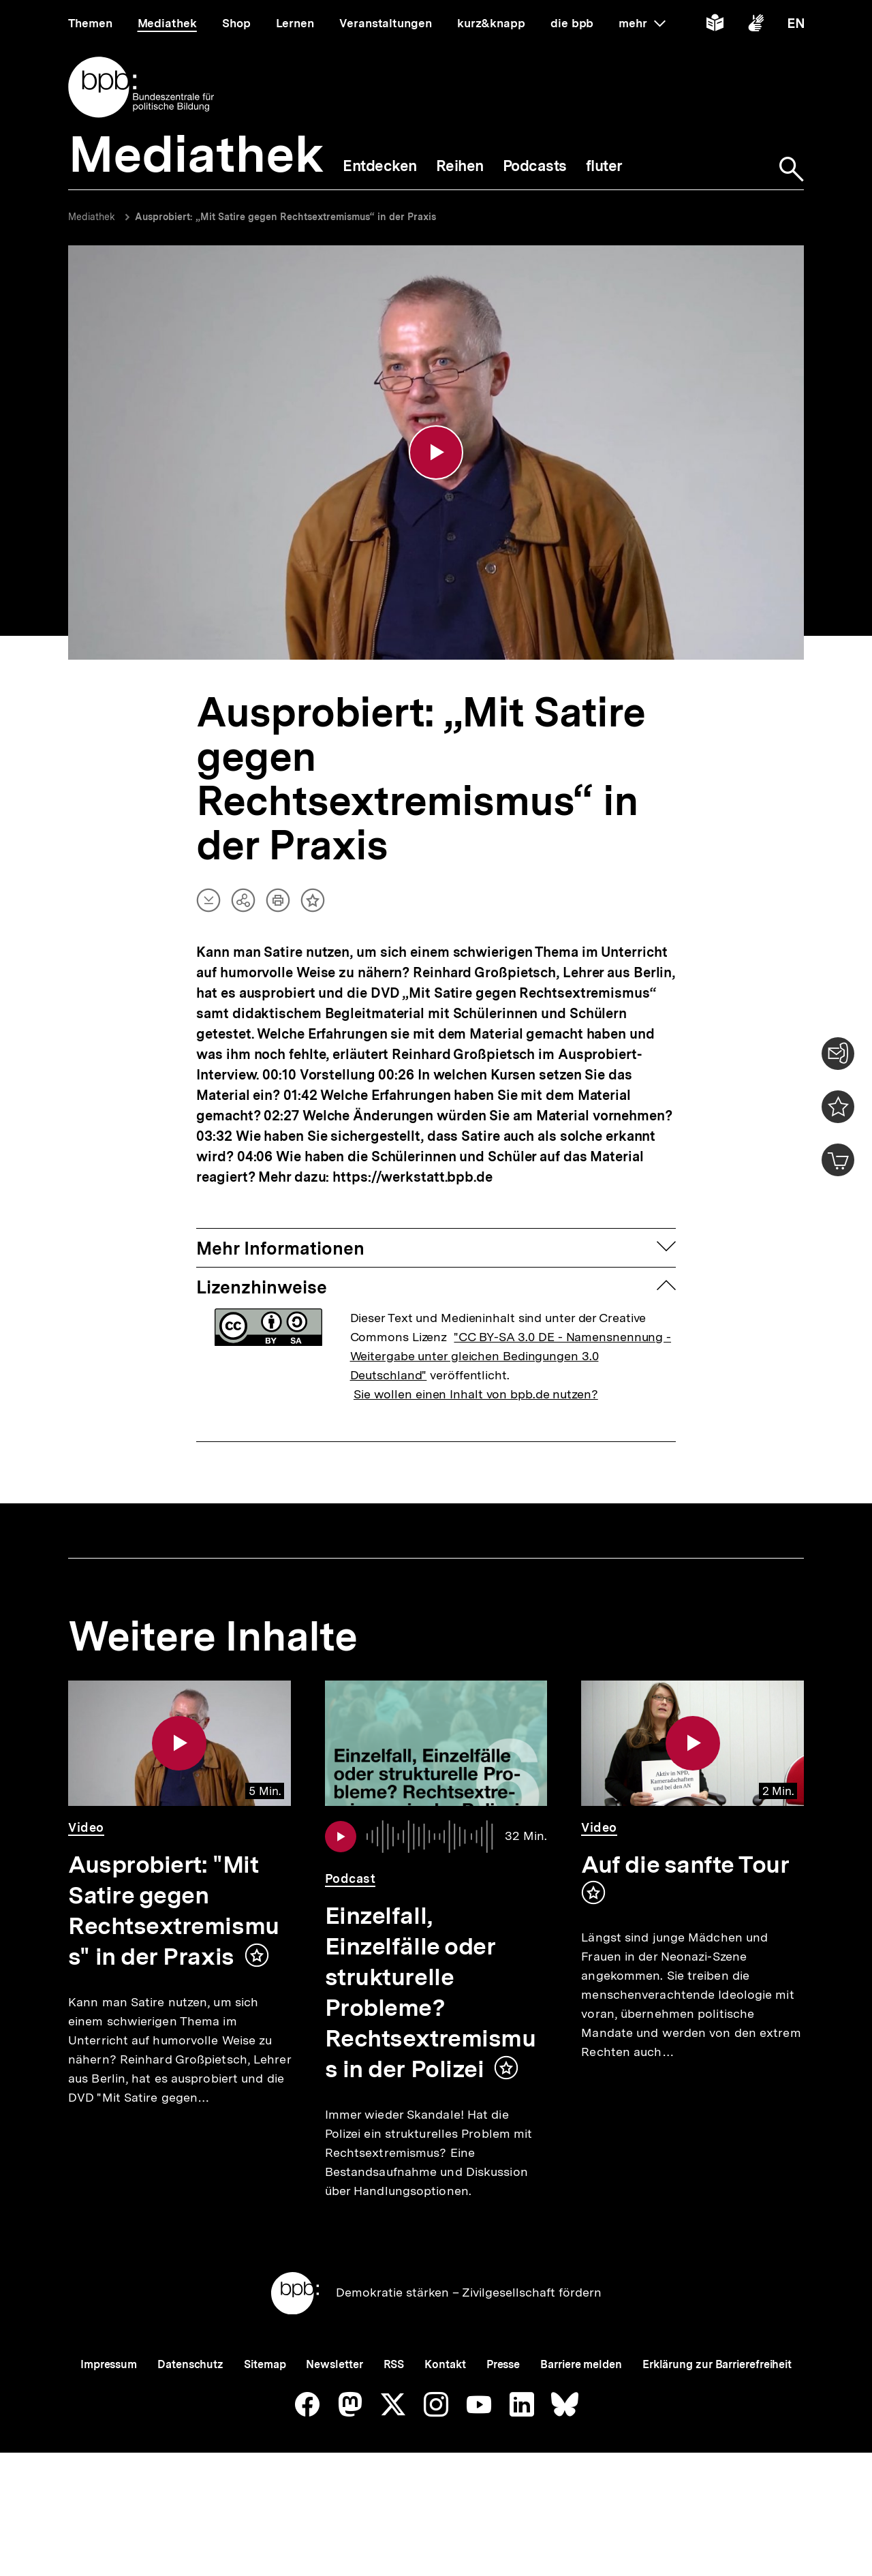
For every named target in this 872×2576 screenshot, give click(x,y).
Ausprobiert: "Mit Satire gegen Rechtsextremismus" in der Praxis (173, 1912)
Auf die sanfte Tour (685, 1866)
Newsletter (334, 2411)
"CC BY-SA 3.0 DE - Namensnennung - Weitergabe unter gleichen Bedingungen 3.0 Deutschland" (511, 1358)
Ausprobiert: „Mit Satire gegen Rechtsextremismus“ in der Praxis (285, 216)
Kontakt (444, 2411)
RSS (394, 2411)
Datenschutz (190, 2411)
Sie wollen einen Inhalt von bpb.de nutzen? (476, 1396)
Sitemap (264, 2411)
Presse (503, 2411)
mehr (642, 23)
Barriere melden (581, 2411)
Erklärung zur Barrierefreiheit (717, 2411)
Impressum (108, 2411)
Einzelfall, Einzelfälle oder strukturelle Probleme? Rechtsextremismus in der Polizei (430, 1994)
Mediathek (91, 216)
